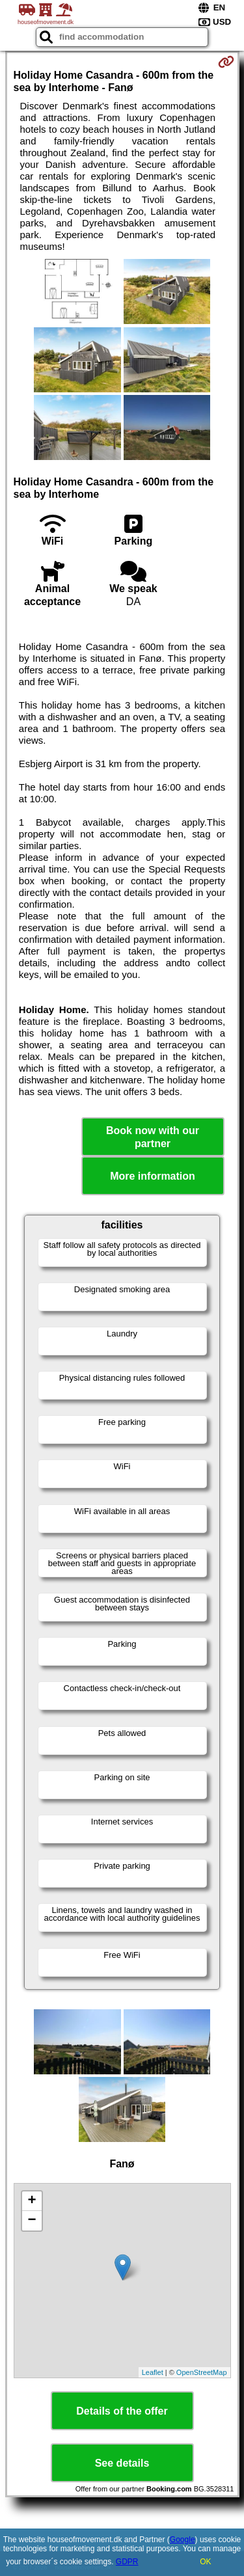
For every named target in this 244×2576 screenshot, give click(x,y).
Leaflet (152, 2372)
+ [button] (31, 2201)
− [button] (31, 2220)
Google (182, 2539)
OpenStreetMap (201, 2372)
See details (122, 2463)
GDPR (127, 2561)
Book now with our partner (152, 1136)
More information (152, 1176)
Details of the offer (121, 2411)
